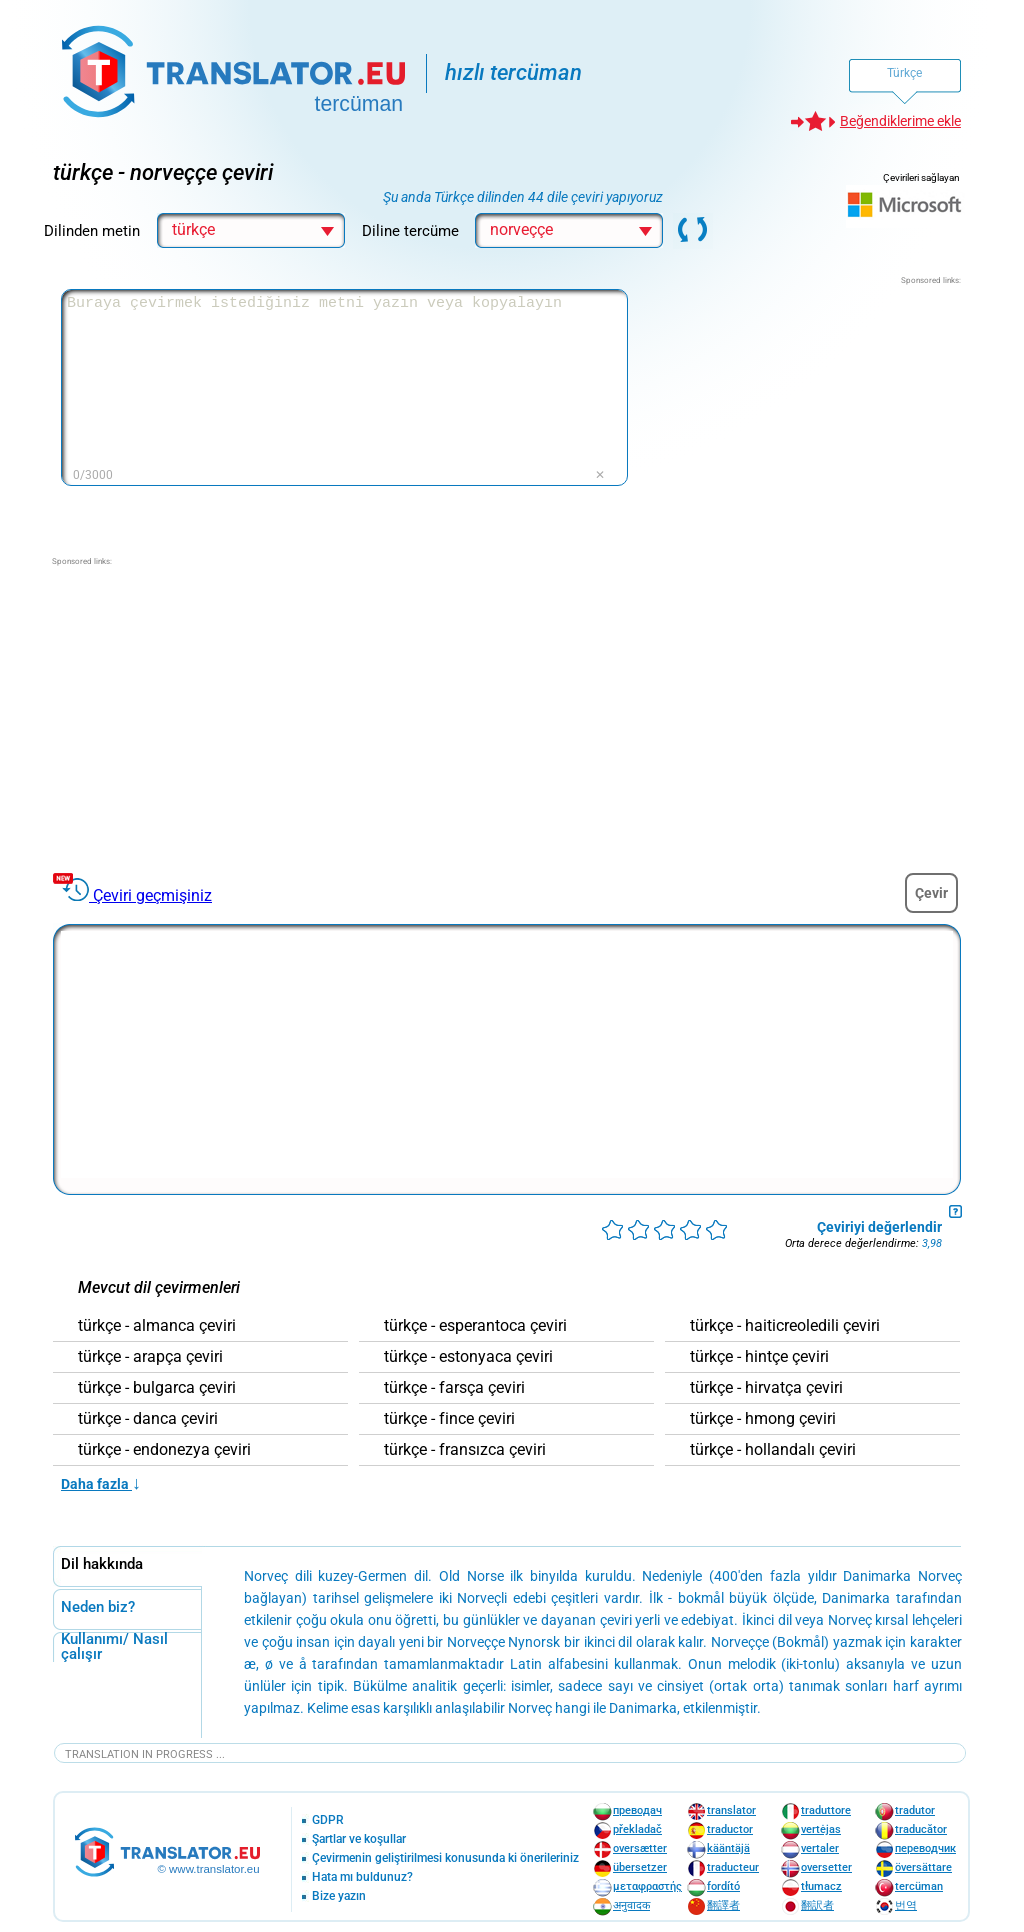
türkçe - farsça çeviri (454, 1388)
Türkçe (904, 73)
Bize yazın (339, 1896)
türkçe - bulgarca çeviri (157, 1388)
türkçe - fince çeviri (449, 1419)
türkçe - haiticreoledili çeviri (785, 1326)
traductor (730, 1829)
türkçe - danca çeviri (148, 1419)
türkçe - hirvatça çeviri (766, 1388)
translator (731, 1810)
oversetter (826, 1867)
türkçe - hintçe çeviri (759, 1357)
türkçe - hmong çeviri (763, 1419)
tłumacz (821, 1886)
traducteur (733, 1867)
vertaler (820, 1848)
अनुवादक (631, 1905)
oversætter (640, 1848)
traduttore (826, 1810)
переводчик (925, 1848)
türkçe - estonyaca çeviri (468, 1357)
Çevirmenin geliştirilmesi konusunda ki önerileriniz (445, 1858)
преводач (637, 1810)
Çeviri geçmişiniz (152, 895)
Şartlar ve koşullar (359, 1839)
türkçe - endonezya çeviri (164, 1450)
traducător (921, 1829)
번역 (906, 1905)
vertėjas (821, 1829)
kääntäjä (728, 1848)
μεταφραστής (647, 1886)
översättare (923, 1867)
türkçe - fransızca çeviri (465, 1450)
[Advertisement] (811, 412)
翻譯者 (723, 1905)
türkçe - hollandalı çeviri (773, 1450)
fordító (723, 1886)
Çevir (931, 893)
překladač (637, 1829)
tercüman (919, 1886)
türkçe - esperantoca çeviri (475, 1326)
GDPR (328, 1820)
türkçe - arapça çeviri (150, 1357)
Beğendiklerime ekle (900, 121)
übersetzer (640, 1867)
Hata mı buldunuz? (362, 1877)
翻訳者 (817, 1905)
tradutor (915, 1810)
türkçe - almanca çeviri (157, 1326)
